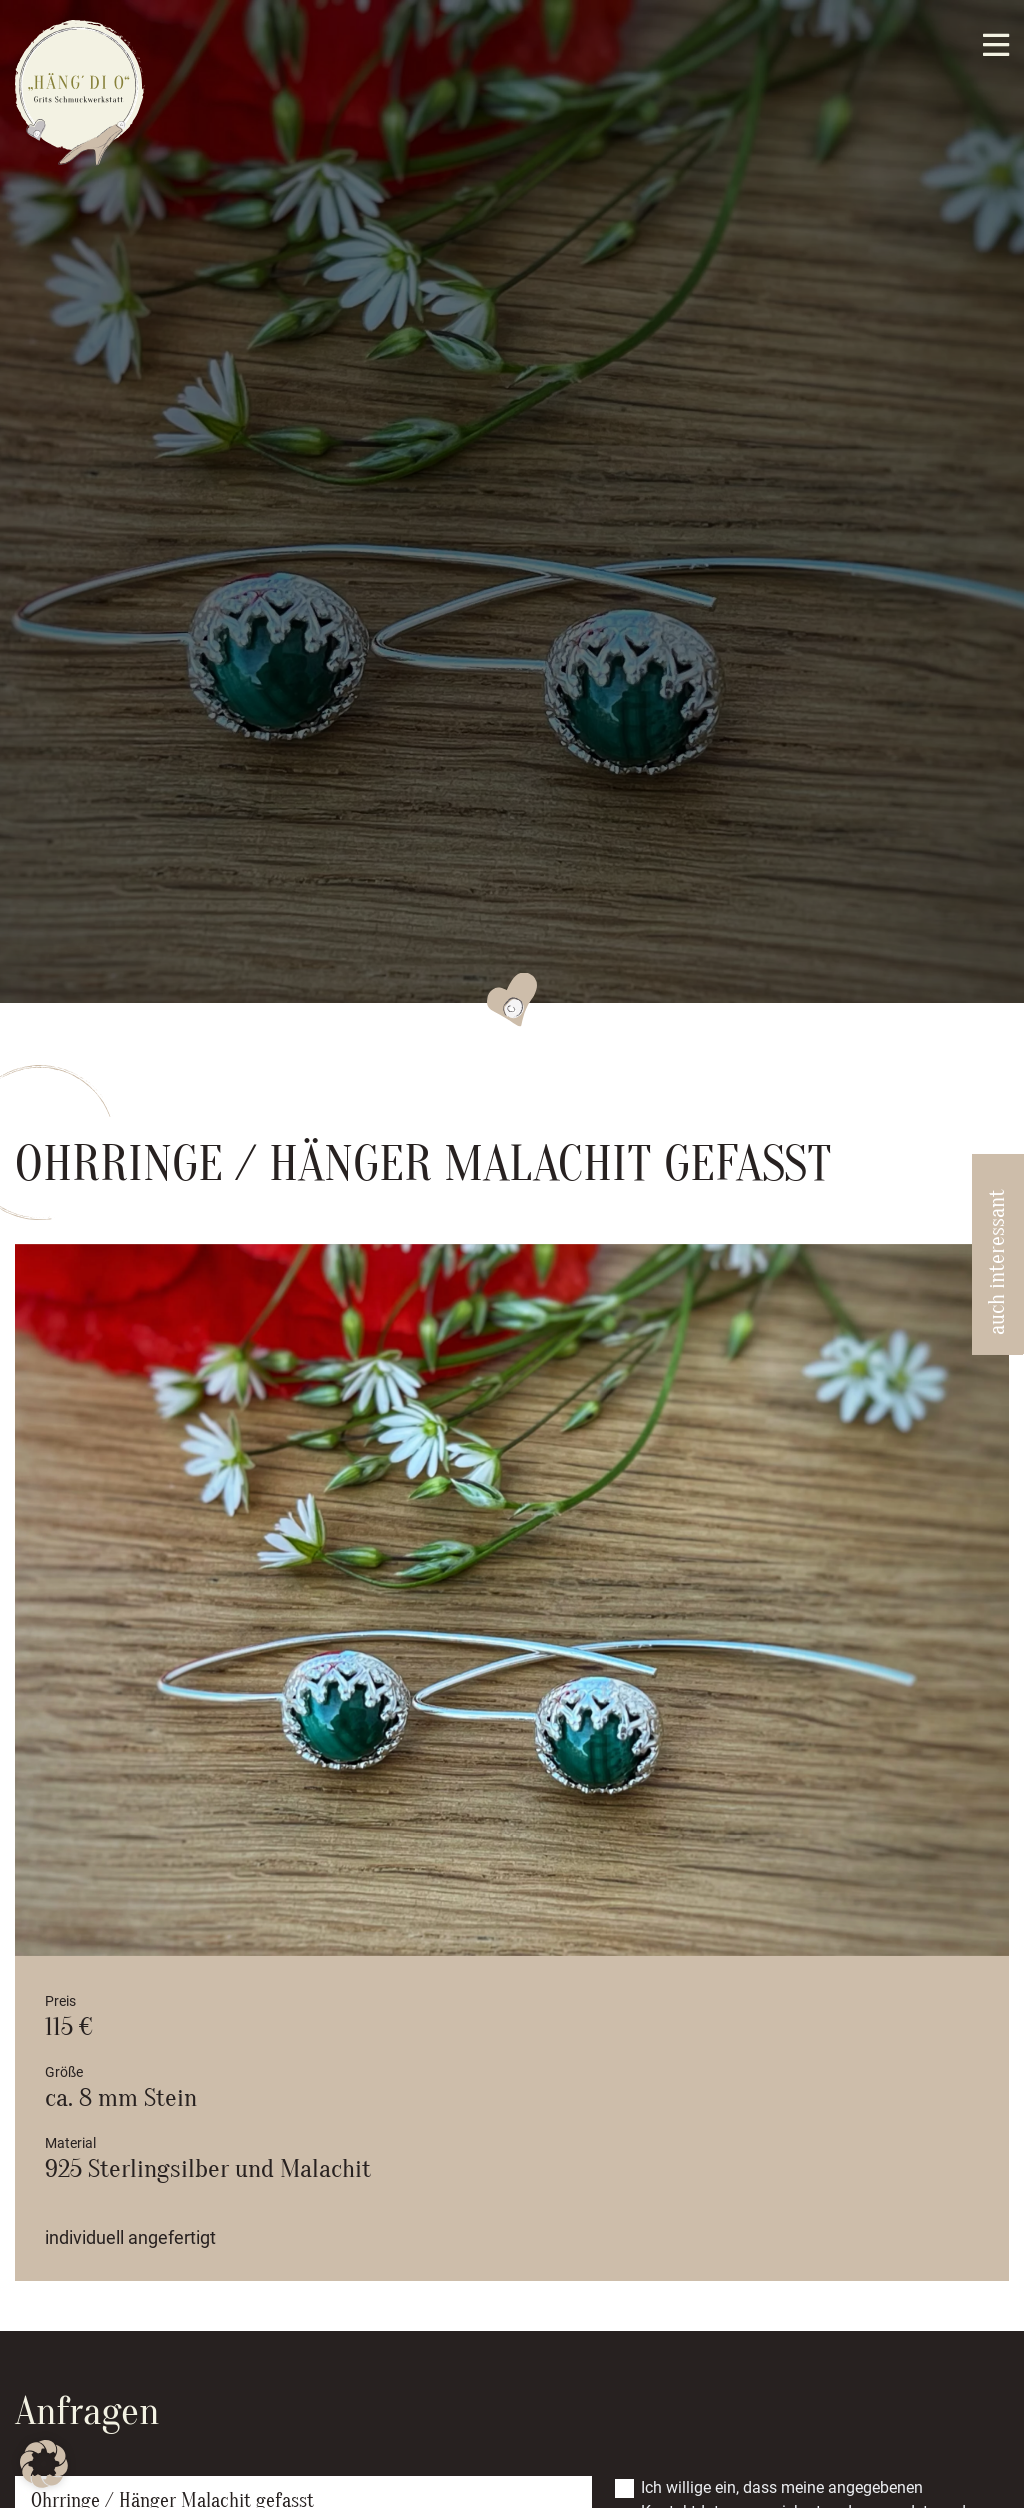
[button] (44, 2464)
